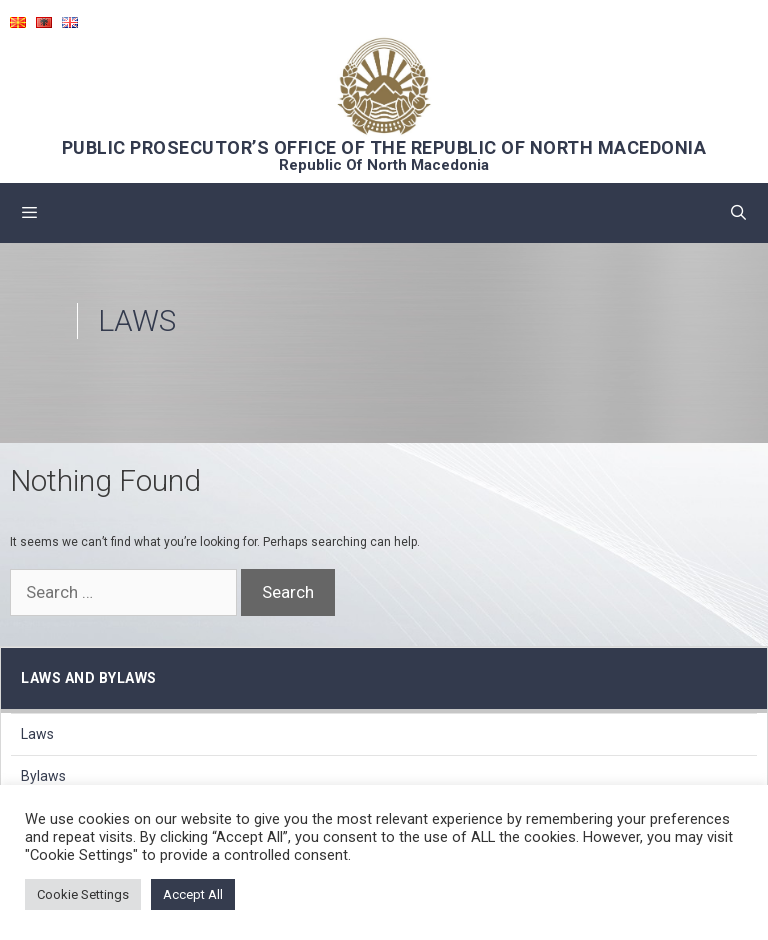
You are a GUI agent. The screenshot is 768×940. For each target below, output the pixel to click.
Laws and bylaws (89, 678)
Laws (37, 734)
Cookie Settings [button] (83, 894)
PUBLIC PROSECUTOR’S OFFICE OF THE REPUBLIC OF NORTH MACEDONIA (384, 147)
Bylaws (43, 776)
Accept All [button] (193, 894)
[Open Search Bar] (738, 213)
